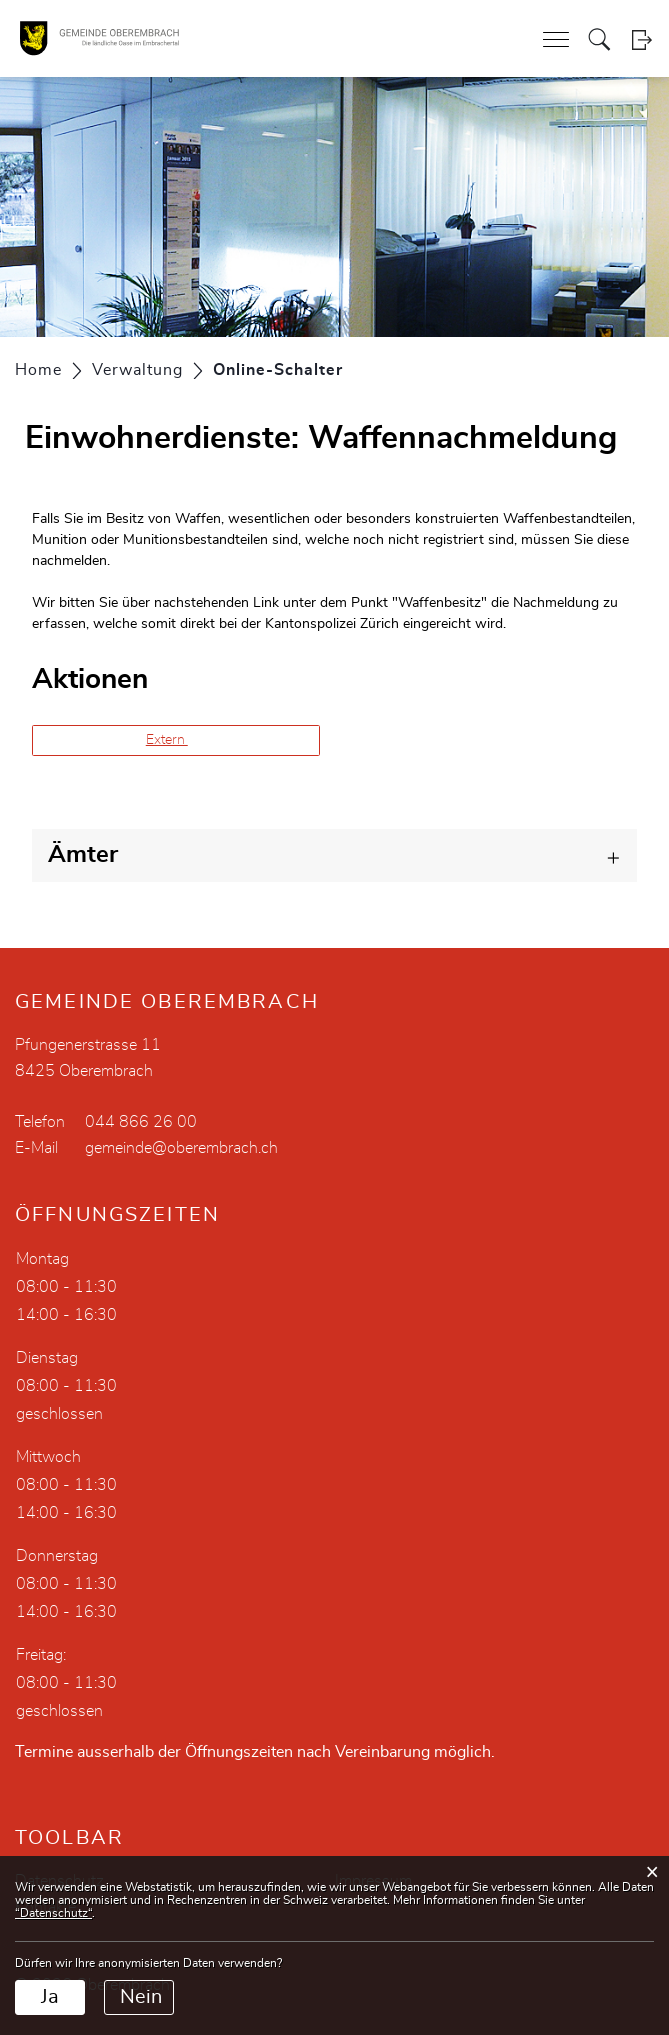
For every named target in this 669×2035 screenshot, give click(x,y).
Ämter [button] (83, 855)
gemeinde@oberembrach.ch (181, 1148)
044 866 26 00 (141, 1122)
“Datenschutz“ (53, 1913)
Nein (141, 1997)
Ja (50, 1997)
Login (641, 39)
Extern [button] (167, 740)
